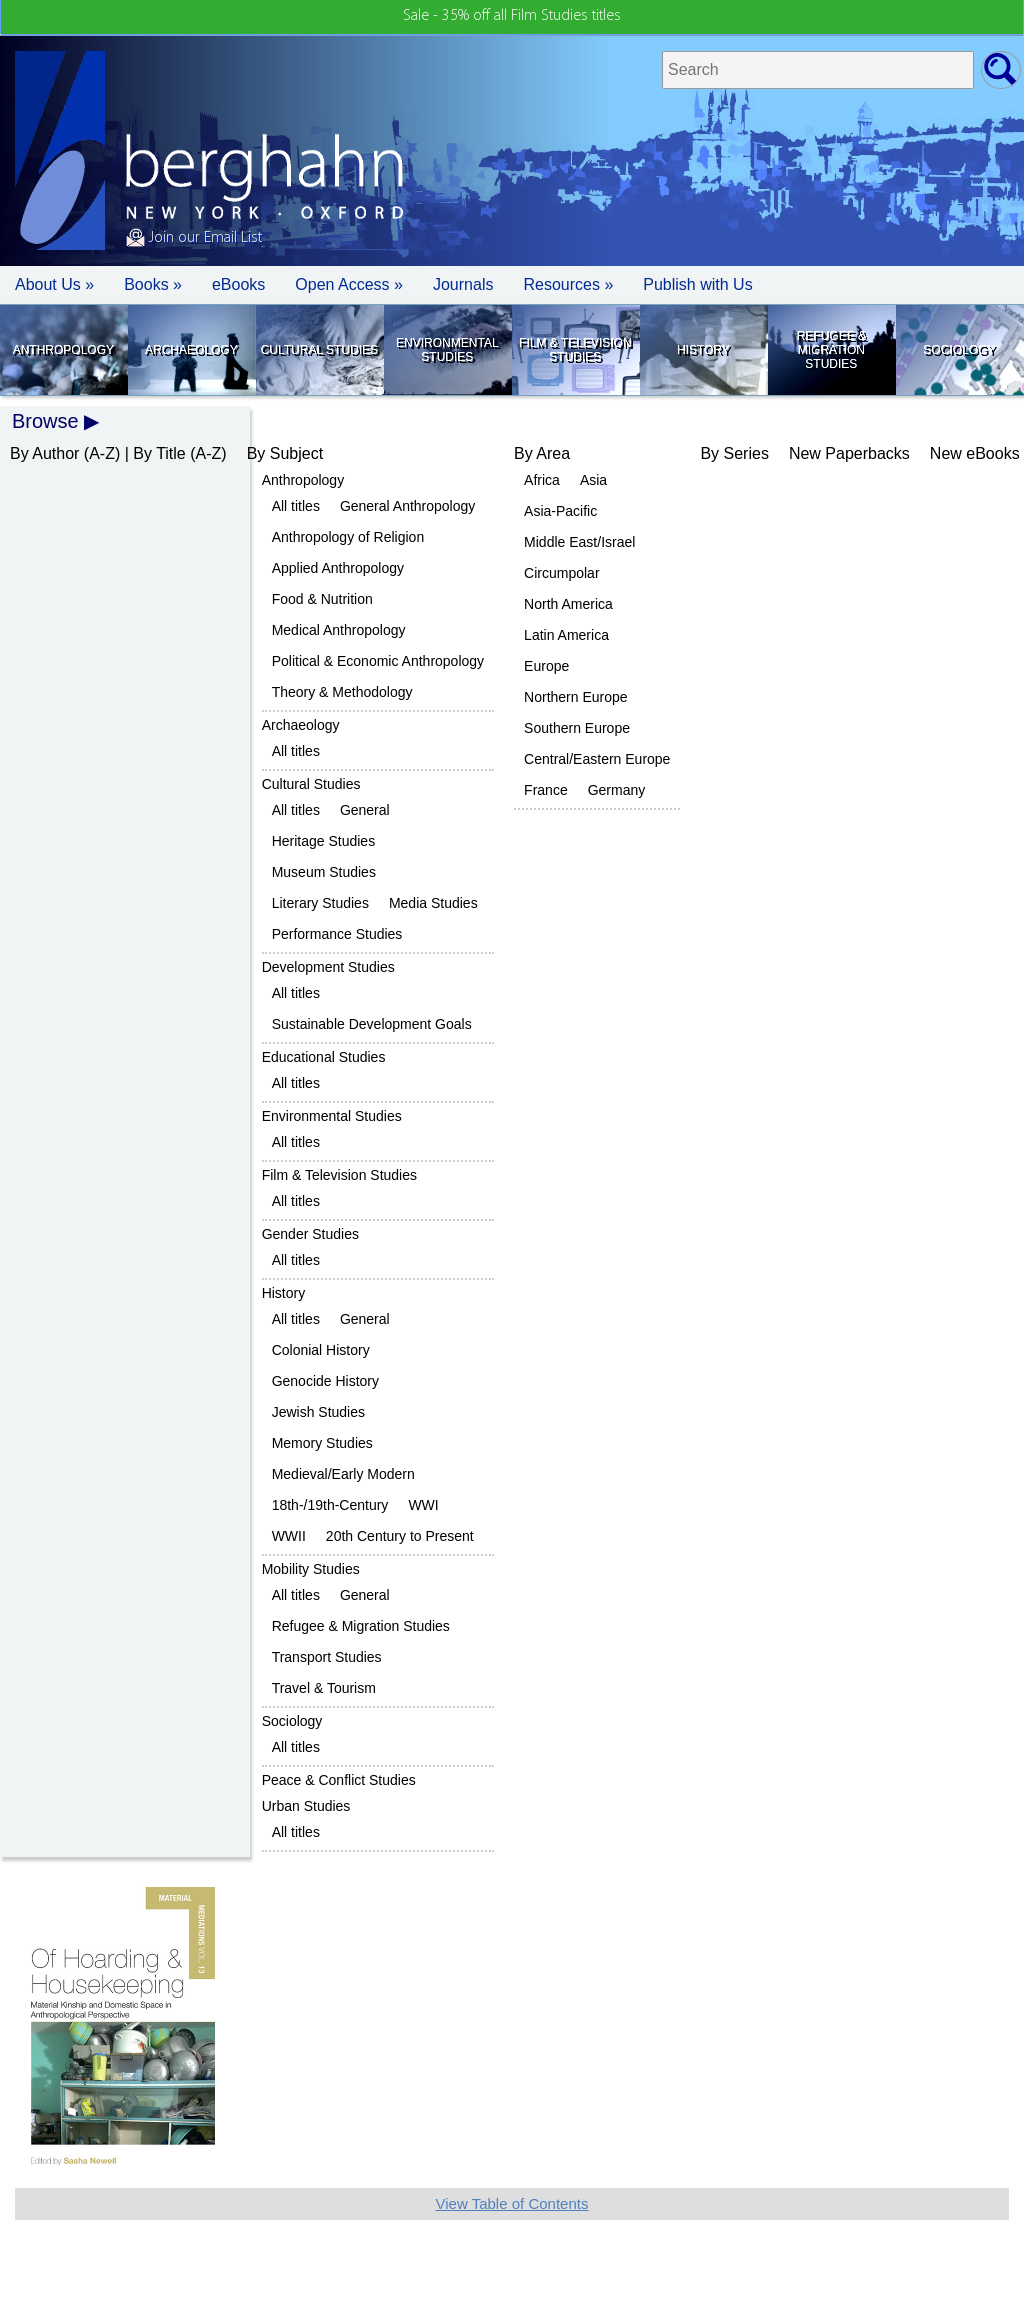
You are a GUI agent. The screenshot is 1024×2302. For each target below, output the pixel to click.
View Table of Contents (512, 2203)
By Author (44, 453)
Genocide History (325, 1381)
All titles (296, 506)
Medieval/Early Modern (343, 1474)
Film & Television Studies (575, 350)
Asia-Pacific (560, 511)
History (703, 350)
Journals (463, 284)
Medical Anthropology (339, 630)
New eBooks (975, 453)
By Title (159, 453)
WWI (423, 1505)
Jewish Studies (318, 1412)
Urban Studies (306, 1806)
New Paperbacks (849, 453)
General (365, 810)
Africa (542, 480)
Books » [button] (153, 284)
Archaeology (191, 350)
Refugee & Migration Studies (831, 350)
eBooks (238, 284)
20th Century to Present (400, 1536)
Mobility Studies (311, 1569)
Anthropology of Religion (348, 537)
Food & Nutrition (322, 599)
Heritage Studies (324, 841)
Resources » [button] (568, 284)
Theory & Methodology (342, 692)
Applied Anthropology (338, 568)
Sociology (959, 350)
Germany (617, 790)
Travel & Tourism (324, 1688)
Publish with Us (697, 284)
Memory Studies (322, 1443)
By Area (542, 453)
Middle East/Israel (579, 542)
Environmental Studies (447, 350)
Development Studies (328, 967)
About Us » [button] (54, 284)
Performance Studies (337, 934)
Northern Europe (576, 697)
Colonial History (321, 1350)
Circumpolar (561, 573)
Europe (546, 666)
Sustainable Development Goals (372, 1024)
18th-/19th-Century (330, 1505)
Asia (593, 480)
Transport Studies (327, 1657)
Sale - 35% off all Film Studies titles (512, 16)
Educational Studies (324, 1057)
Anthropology (63, 350)
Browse (45, 421)
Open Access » (349, 284)
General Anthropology (407, 506)
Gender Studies (310, 1234)
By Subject (285, 453)
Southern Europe (577, 728)
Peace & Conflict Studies (339, 1780)
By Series (734, 453)
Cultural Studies (319, 350)
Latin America (566, 635)
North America (568, 604)
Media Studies (433, 903)
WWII (289, 1536)
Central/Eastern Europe (597, 759)
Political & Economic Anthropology (378, 661)
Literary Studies (320, 903)
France (546, 790)
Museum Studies (324, 872)
